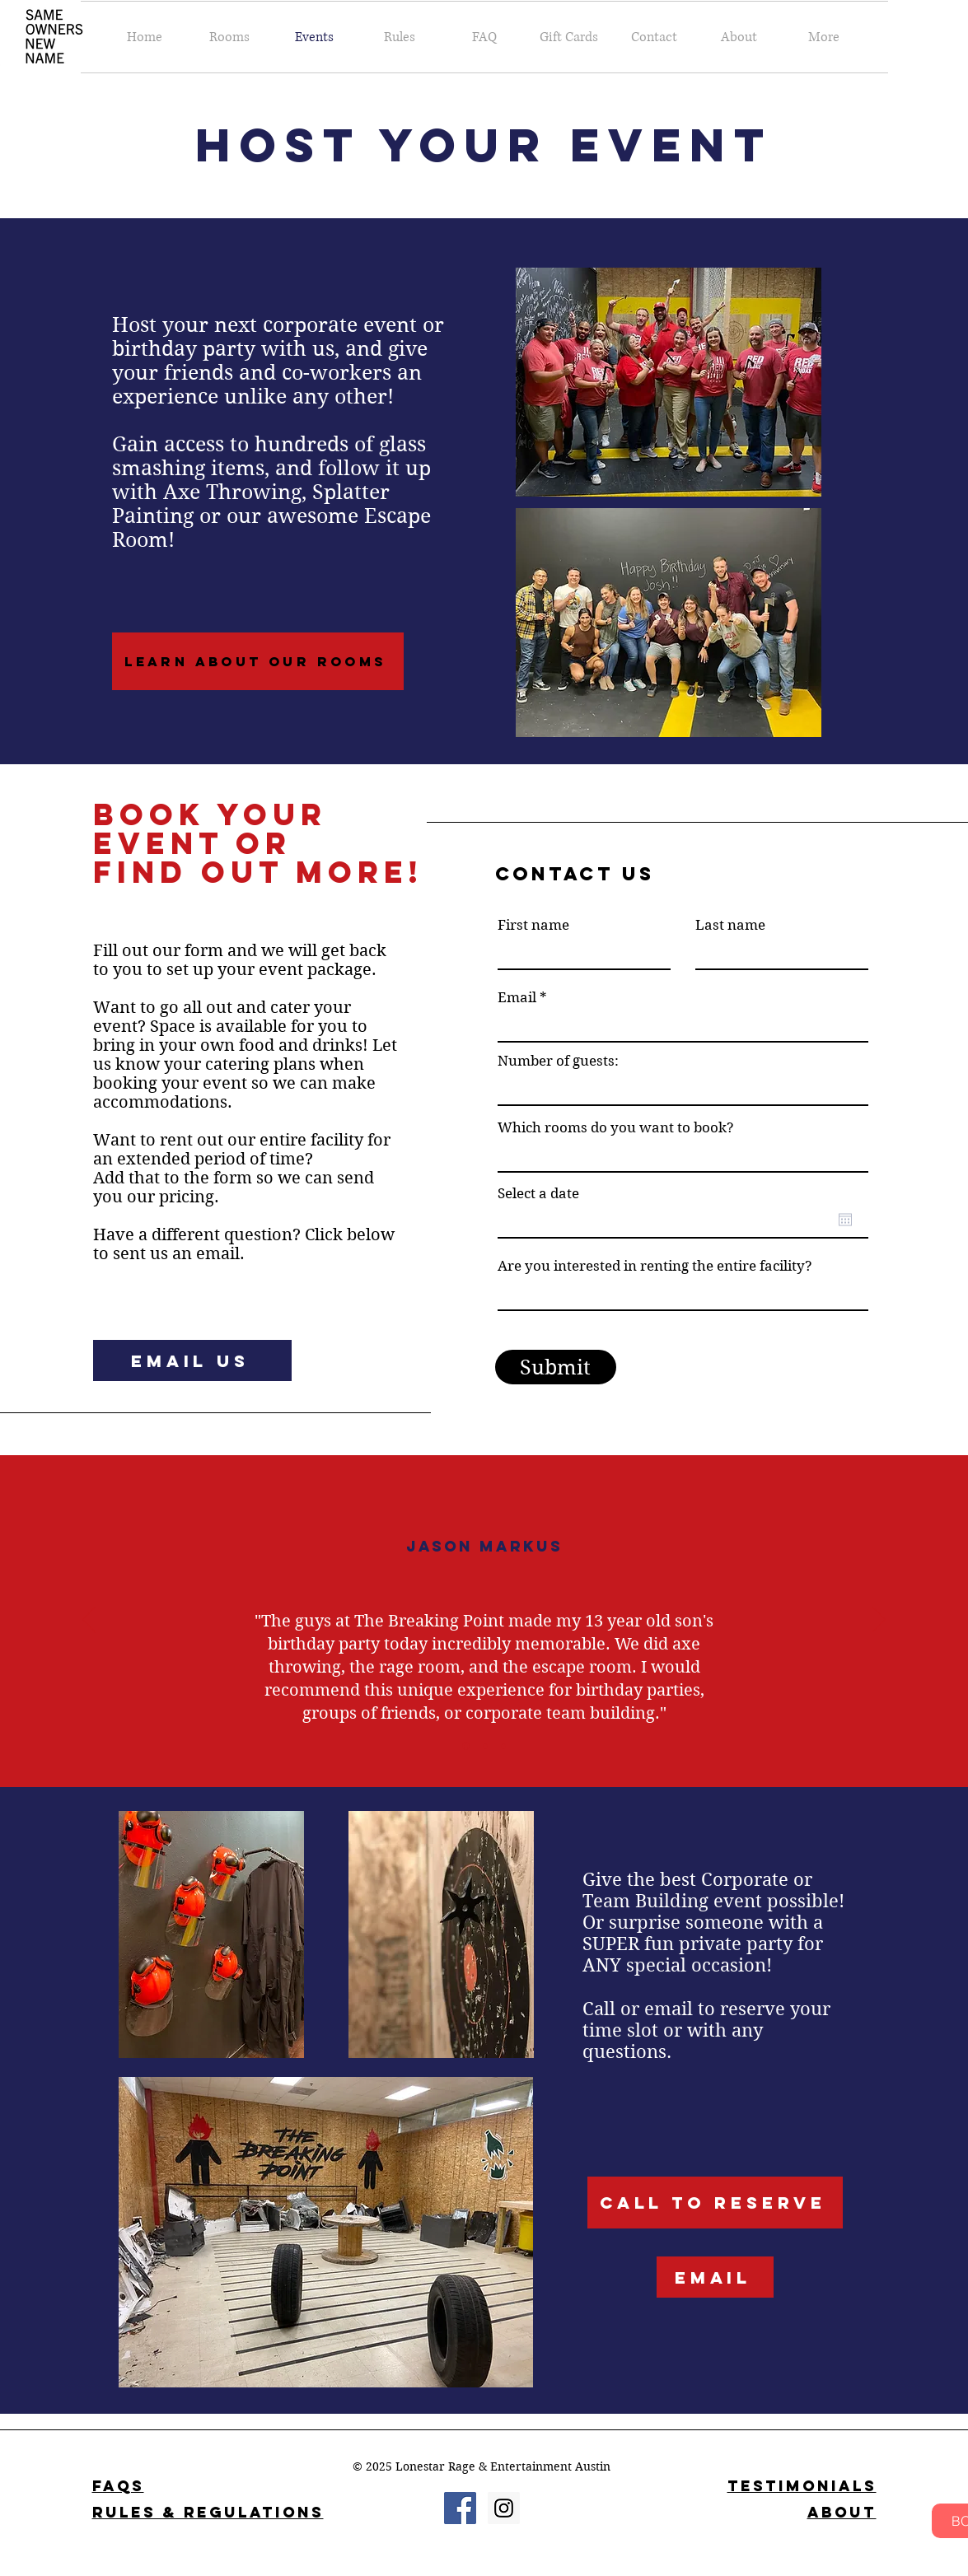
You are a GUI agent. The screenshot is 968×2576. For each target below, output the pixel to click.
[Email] (715, 2277)
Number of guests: (558, 1061)
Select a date (538, 1194)
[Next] (879, 1621)
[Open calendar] (845, 1219)
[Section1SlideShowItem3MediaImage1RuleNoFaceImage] (503, 1745)
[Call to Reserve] (715, 2202)
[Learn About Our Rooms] (258, 661)
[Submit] (555, 1367)
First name (533, 925)
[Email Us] (192, 1360)
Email (517, 998)
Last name (730, 925)
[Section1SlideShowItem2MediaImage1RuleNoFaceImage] (485, 1745)
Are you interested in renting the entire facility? (655, 1266)
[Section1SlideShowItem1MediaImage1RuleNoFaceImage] (466, 1746)
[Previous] (89, 1621)
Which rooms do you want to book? (616, 1128)
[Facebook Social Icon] (460, 2508)
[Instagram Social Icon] (504, 2508)
